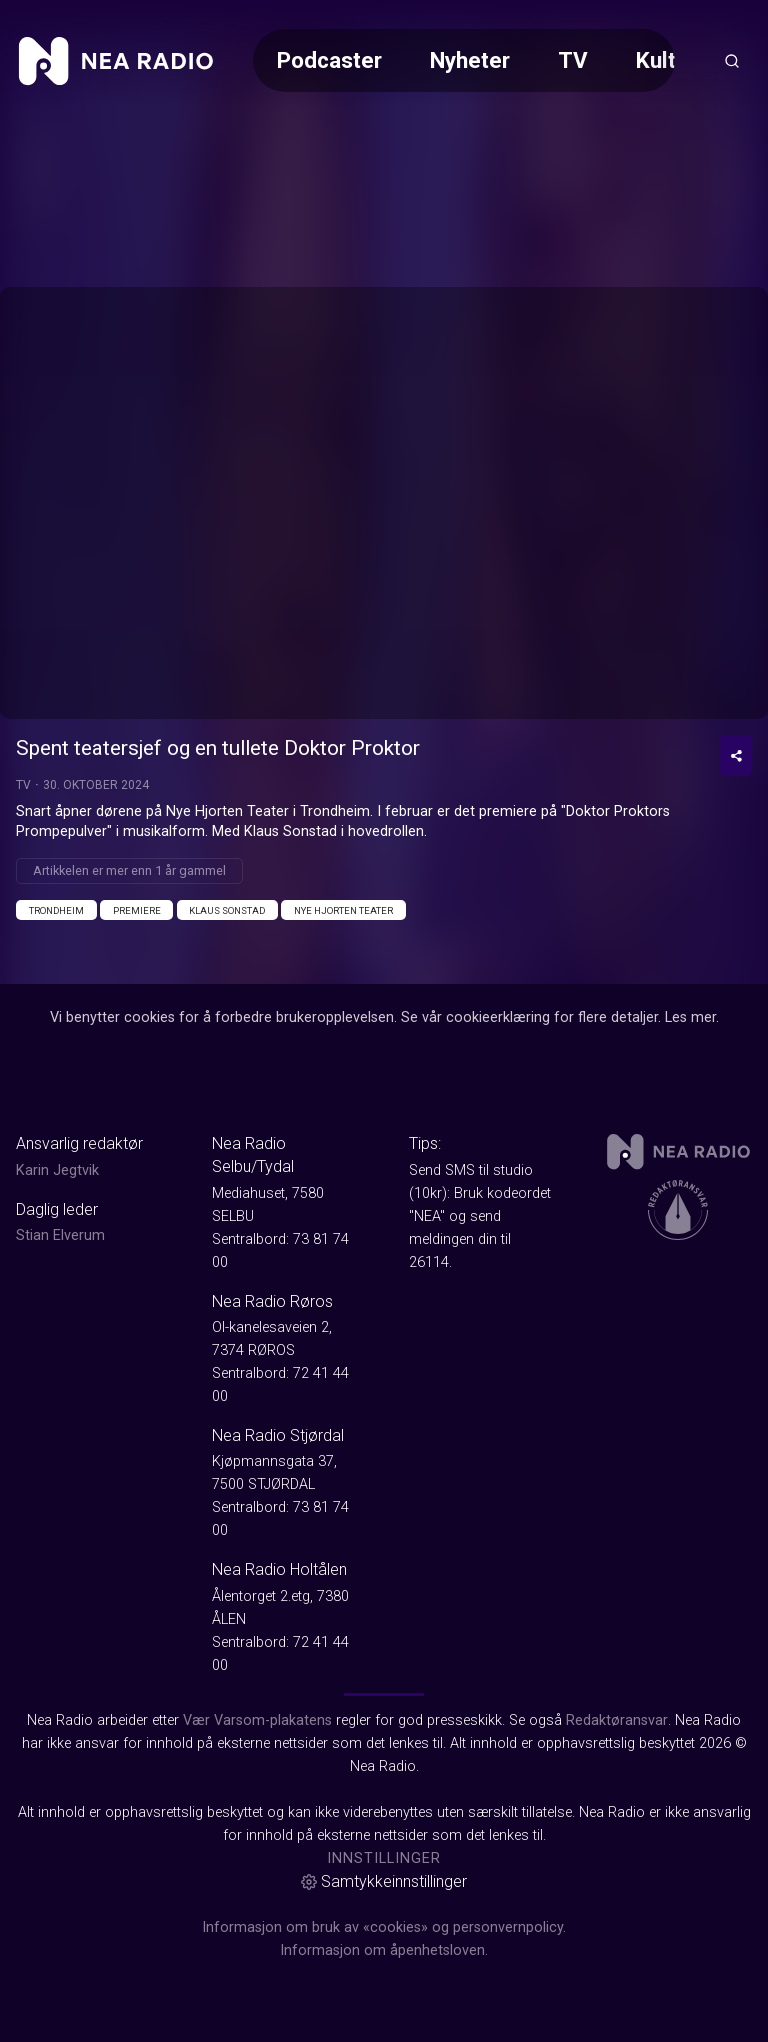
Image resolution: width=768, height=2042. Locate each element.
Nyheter (470, 60)
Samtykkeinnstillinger (384, 1881)
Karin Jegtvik (57, 1170)
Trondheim (56, 910)
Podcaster (329, 60)
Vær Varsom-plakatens (257, 1720)
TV (573, 60)
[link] (116, 61)
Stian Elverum (60, 1235)
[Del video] (736, 755)
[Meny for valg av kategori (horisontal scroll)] (464, 60)
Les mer (690, 1017)
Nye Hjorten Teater (343, 910)
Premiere (137, 910)
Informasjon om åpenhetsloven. (384, 1950)
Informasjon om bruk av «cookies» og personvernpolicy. (384, 1927)
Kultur (666, 60)
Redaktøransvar (617, 1720)
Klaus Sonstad (227, 910)
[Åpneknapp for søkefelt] (732, 61)
